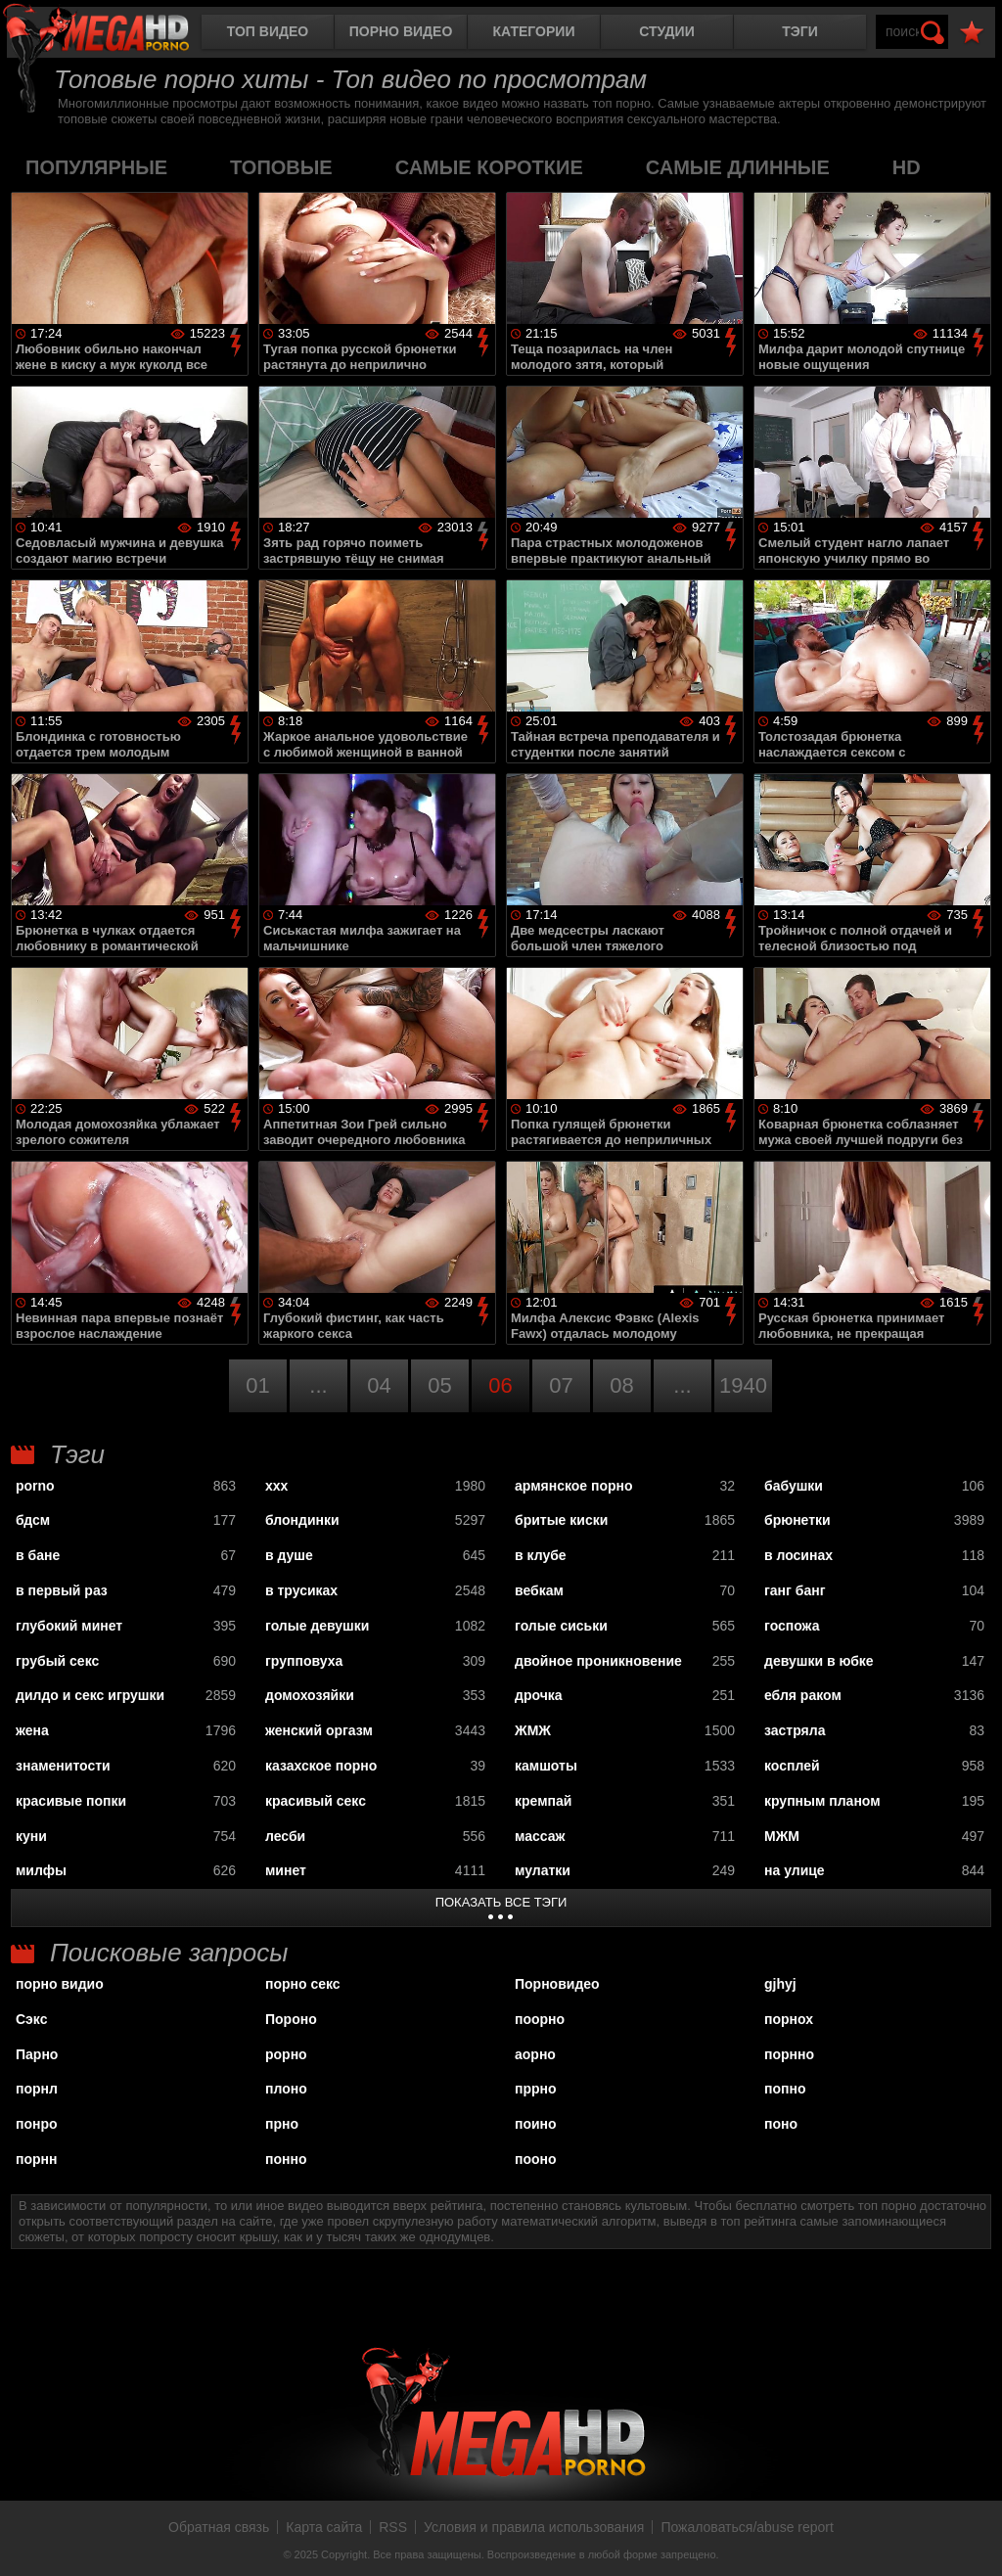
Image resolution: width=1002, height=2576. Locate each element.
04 (378, 1385)
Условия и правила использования (534, 2527)
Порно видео (401, 31)
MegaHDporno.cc (112, 34)
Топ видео (267, 31)
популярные (96, 167)
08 (621, 1385)
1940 (743, 1385)
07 (560, 1385)
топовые (281, 167)
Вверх (972, 2539)
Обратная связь (218, 2527)
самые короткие (489, 167)
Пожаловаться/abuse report (747, 2527)
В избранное (971, 33)
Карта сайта (324, 2527)
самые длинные (738, 167)
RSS (393, 2527)
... (318, 1385)
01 (257, 1385)
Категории (534, 31)
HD (906, 167)
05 (439, 1385)
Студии (666, 31)
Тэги (800, 31)
